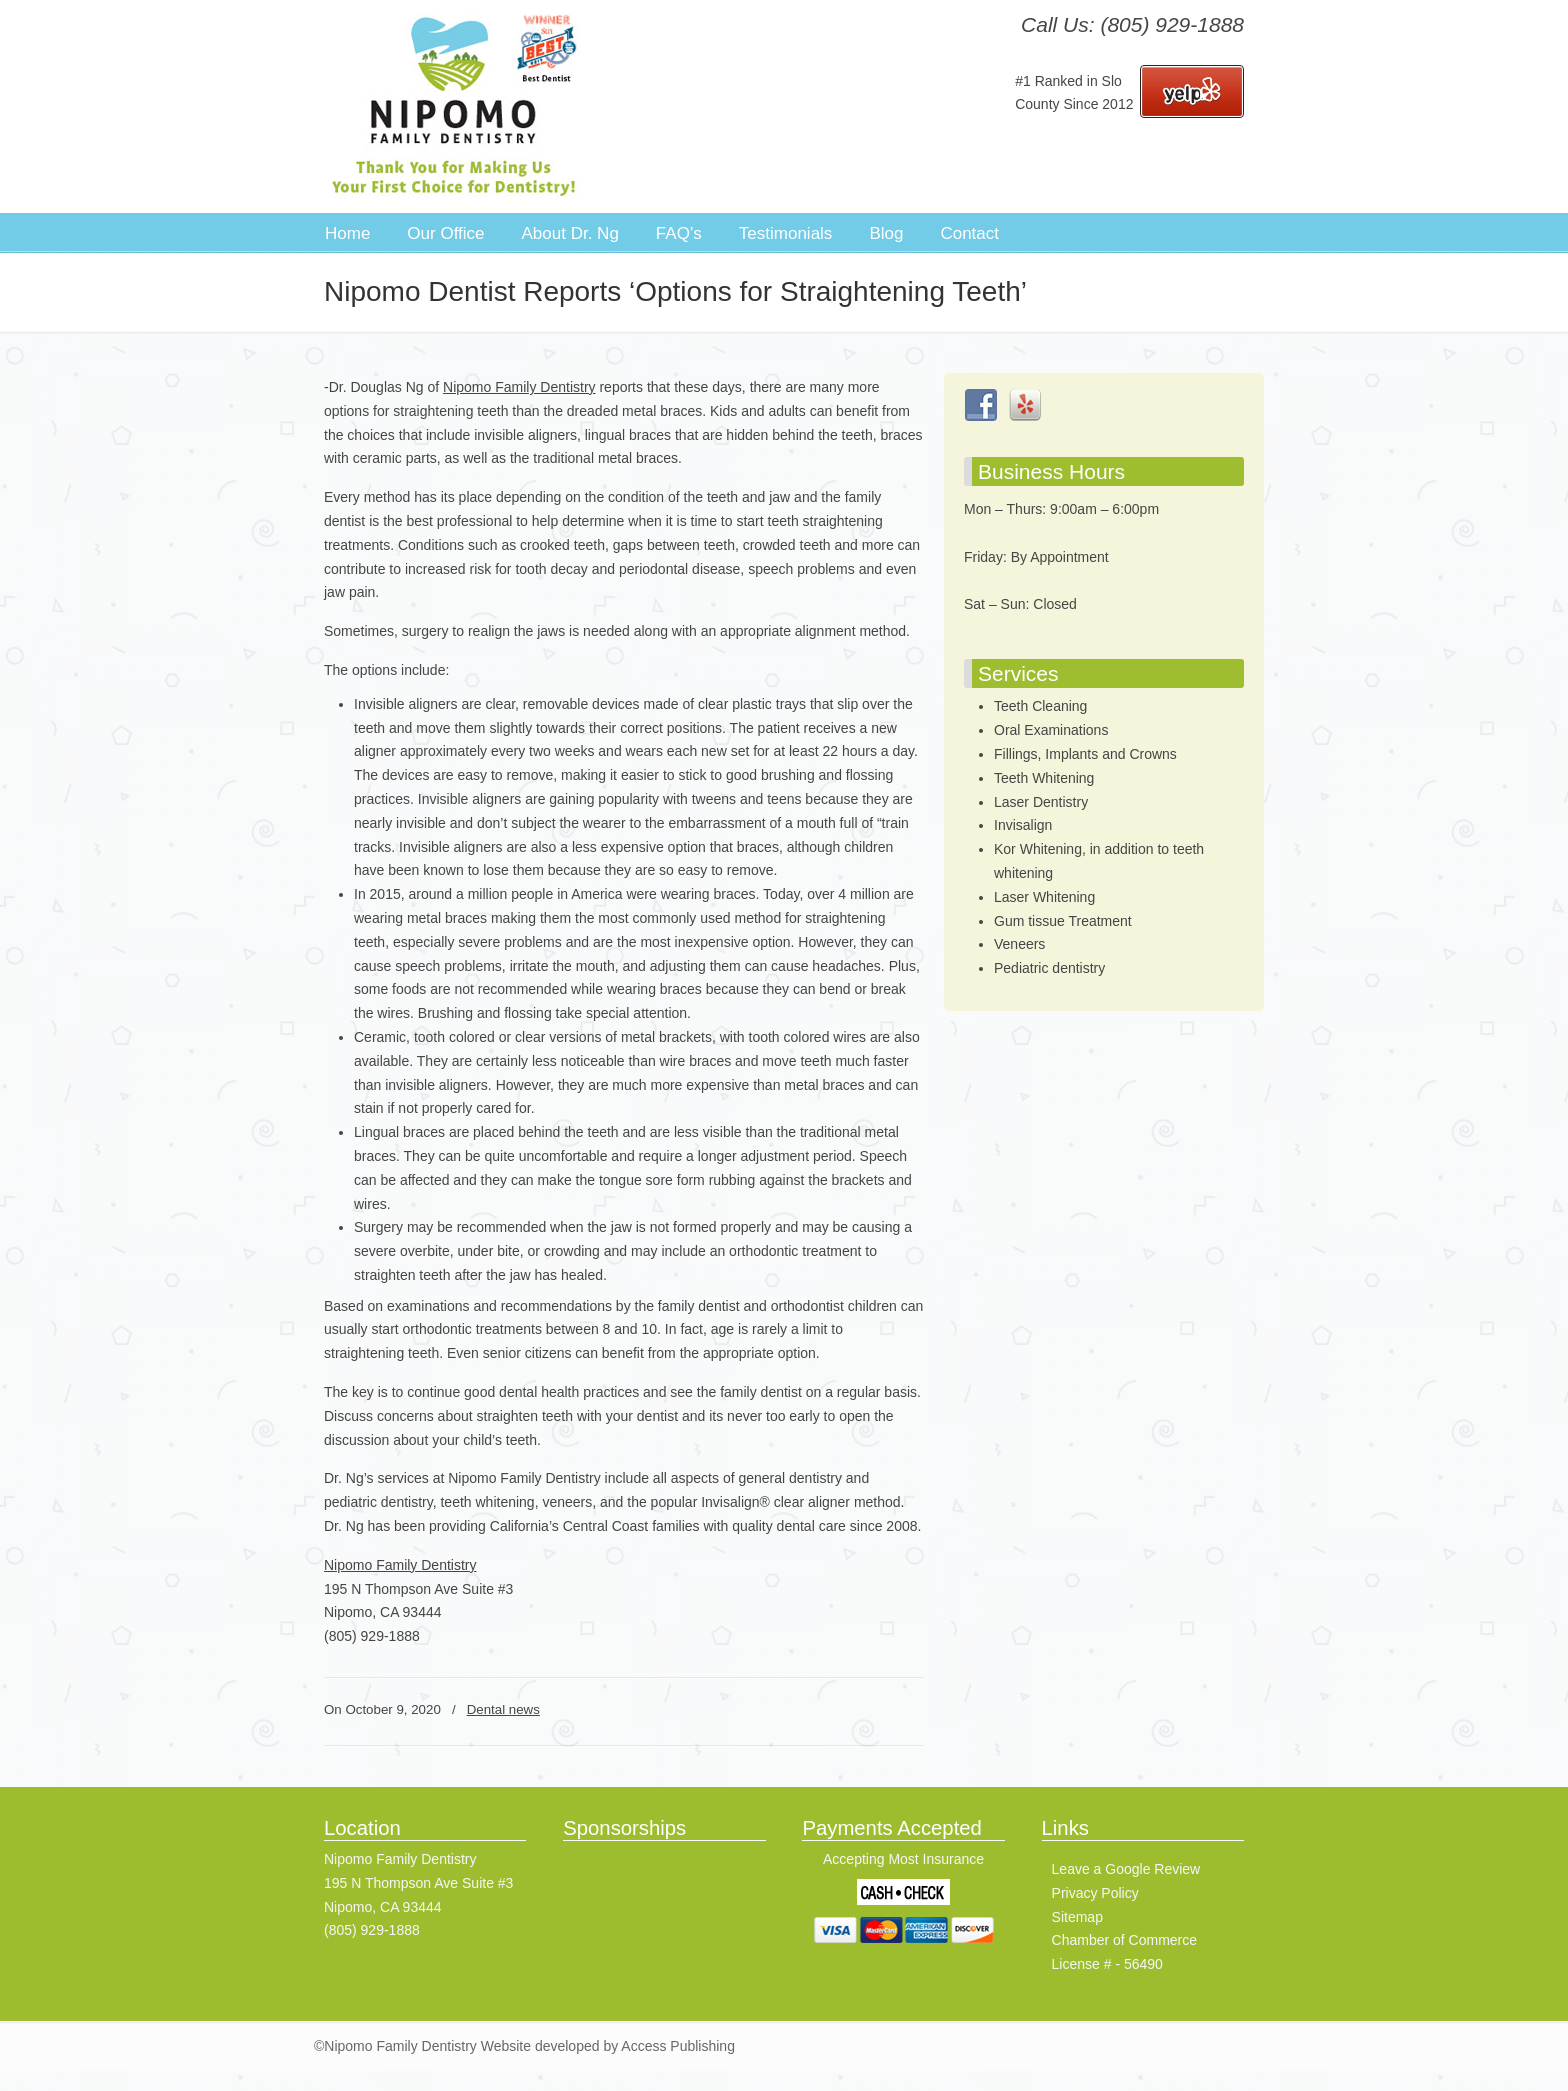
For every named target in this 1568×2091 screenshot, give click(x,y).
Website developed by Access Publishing (606, 2046)
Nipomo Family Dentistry (453, 106)
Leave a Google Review (1126, 1869)
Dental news (503, 1709)
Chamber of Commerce (1125, 1940)
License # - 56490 (1107, 1964)
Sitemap (1077, 1917)
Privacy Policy (1095, 1893)
